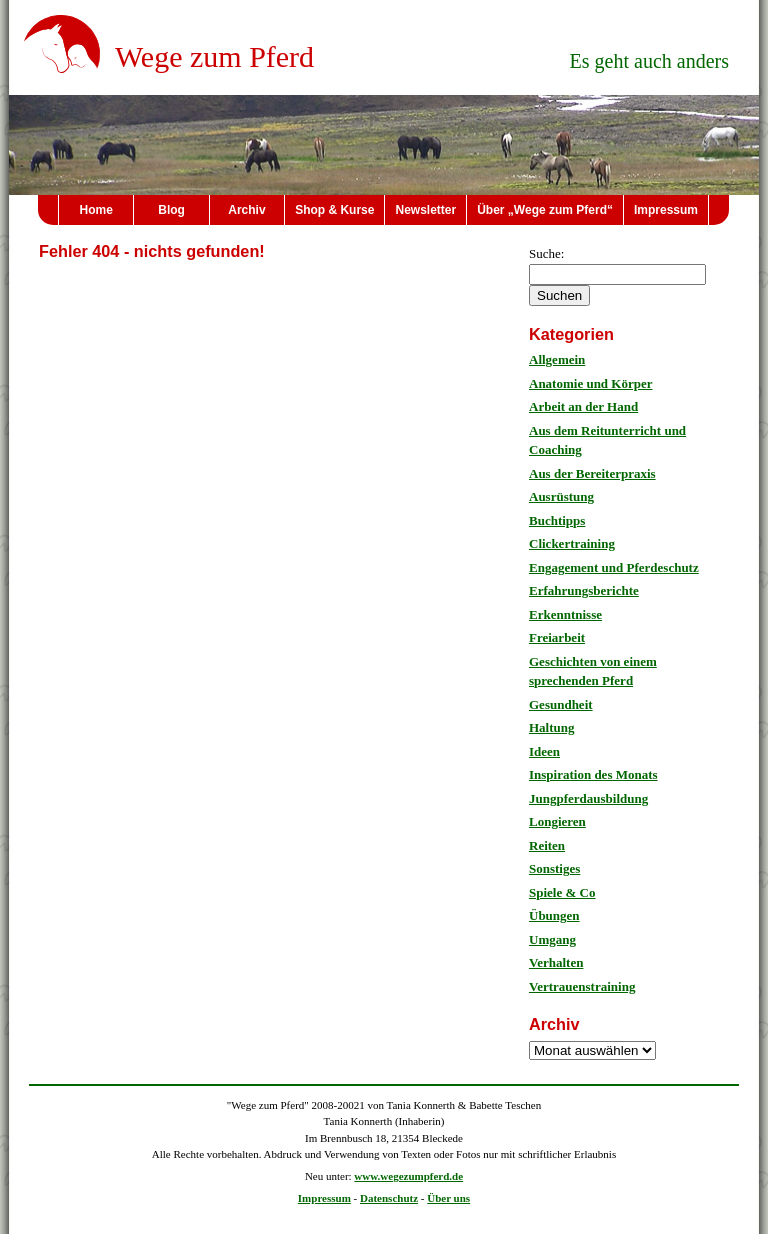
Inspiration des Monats (593, 774)
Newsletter (425, 210)
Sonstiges (554, 868)
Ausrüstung (561, 496)
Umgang (552, 939)
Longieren (557, 821)
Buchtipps (557, 520)
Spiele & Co (562, 892)
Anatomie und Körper (591, 383)
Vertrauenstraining (582, 986)
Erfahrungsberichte (584, 590)
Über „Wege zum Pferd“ (545, 210)
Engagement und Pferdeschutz (614, 567)
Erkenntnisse (565, 614)
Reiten (547, 845)
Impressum (666, 210)
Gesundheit (561, 704)
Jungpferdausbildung (588, 798)
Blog (171, 210)
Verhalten (556, 962)
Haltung (552, 727)
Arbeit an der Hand (583, 406)
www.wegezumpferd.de (408, 1176)
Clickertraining (572, 543)
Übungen (554, 915)
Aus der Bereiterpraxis (592, 473)
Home (96, 210)
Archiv (246, 210)
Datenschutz (389, 1198)
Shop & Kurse (334, 210)
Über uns (448, 1198)
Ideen (544, 751)
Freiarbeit (557, 637)
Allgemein (557, 359)
